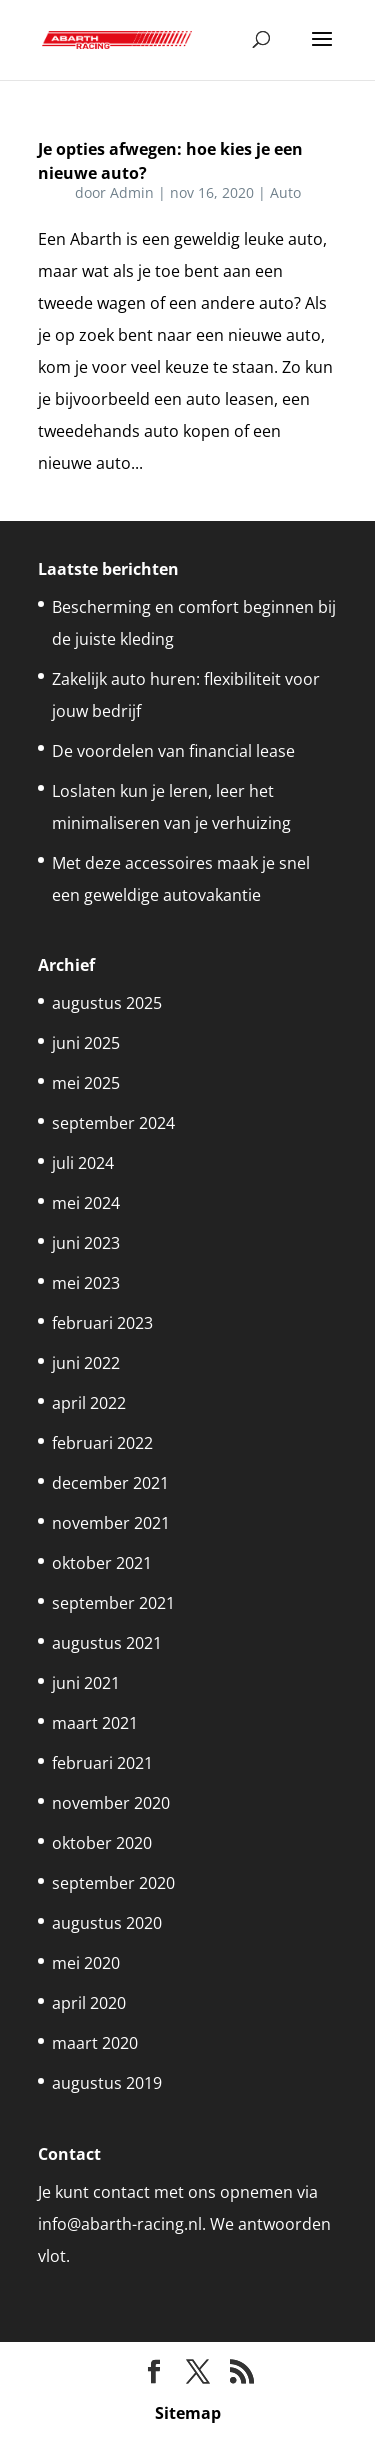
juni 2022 (86, 1363)
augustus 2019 (107, 2083)
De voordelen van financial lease (173, 751)
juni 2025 (86, 1043)
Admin (132, 192)
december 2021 (110, 1483)
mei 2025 (86, 1083)
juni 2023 (86, 1243)
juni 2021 (86, 1683)
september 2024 (113, 1123)
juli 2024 (83, 1163)
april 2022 (89, 1403)
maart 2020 (95, 2043)
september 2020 (113, 1883)
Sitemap (188, 2413)
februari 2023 (102, 1323)
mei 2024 (86, 1203)
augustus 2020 (107, 1923)
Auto (285, 192)
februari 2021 (102, 1763)
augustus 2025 (107, 1003)
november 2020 (111, 1803)
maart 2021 (95, 1723)
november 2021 (111, 1523)
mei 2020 (86, 1963)
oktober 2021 (102, 1563)
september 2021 (113, 1603)
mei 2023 (86, 1283)
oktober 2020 (102, 1843)
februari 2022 (102, 1443)
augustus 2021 (107, 1643)
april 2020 (89, 2003)
